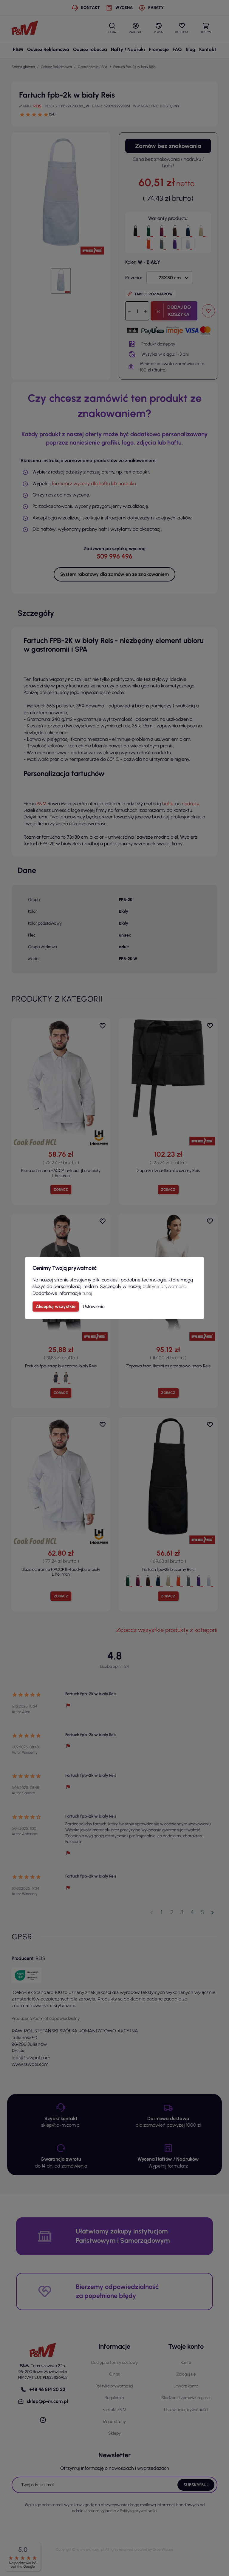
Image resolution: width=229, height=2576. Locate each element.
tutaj (87, 1293)
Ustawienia (94, 1306)
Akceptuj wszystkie (55, 1306)
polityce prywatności (165, 1286)
